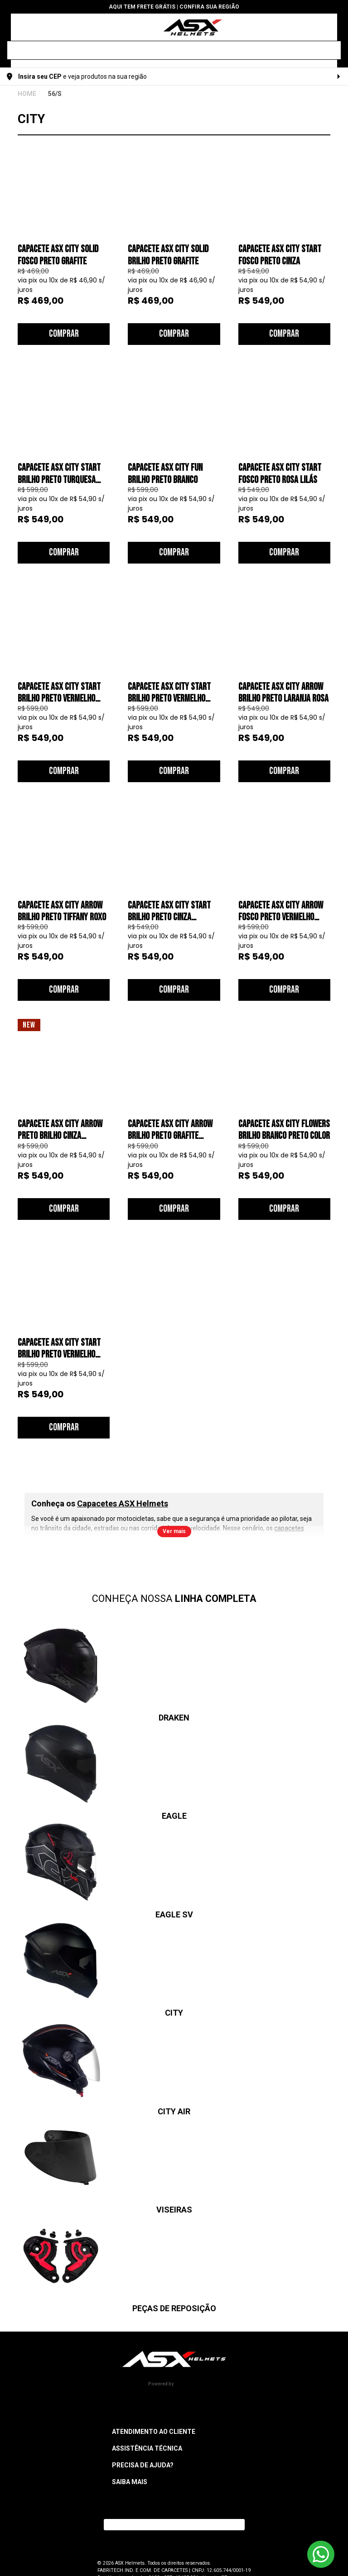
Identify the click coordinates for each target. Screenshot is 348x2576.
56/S (55, 93)
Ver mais (174, 1531)
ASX (27, 93)
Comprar (64, 334)
